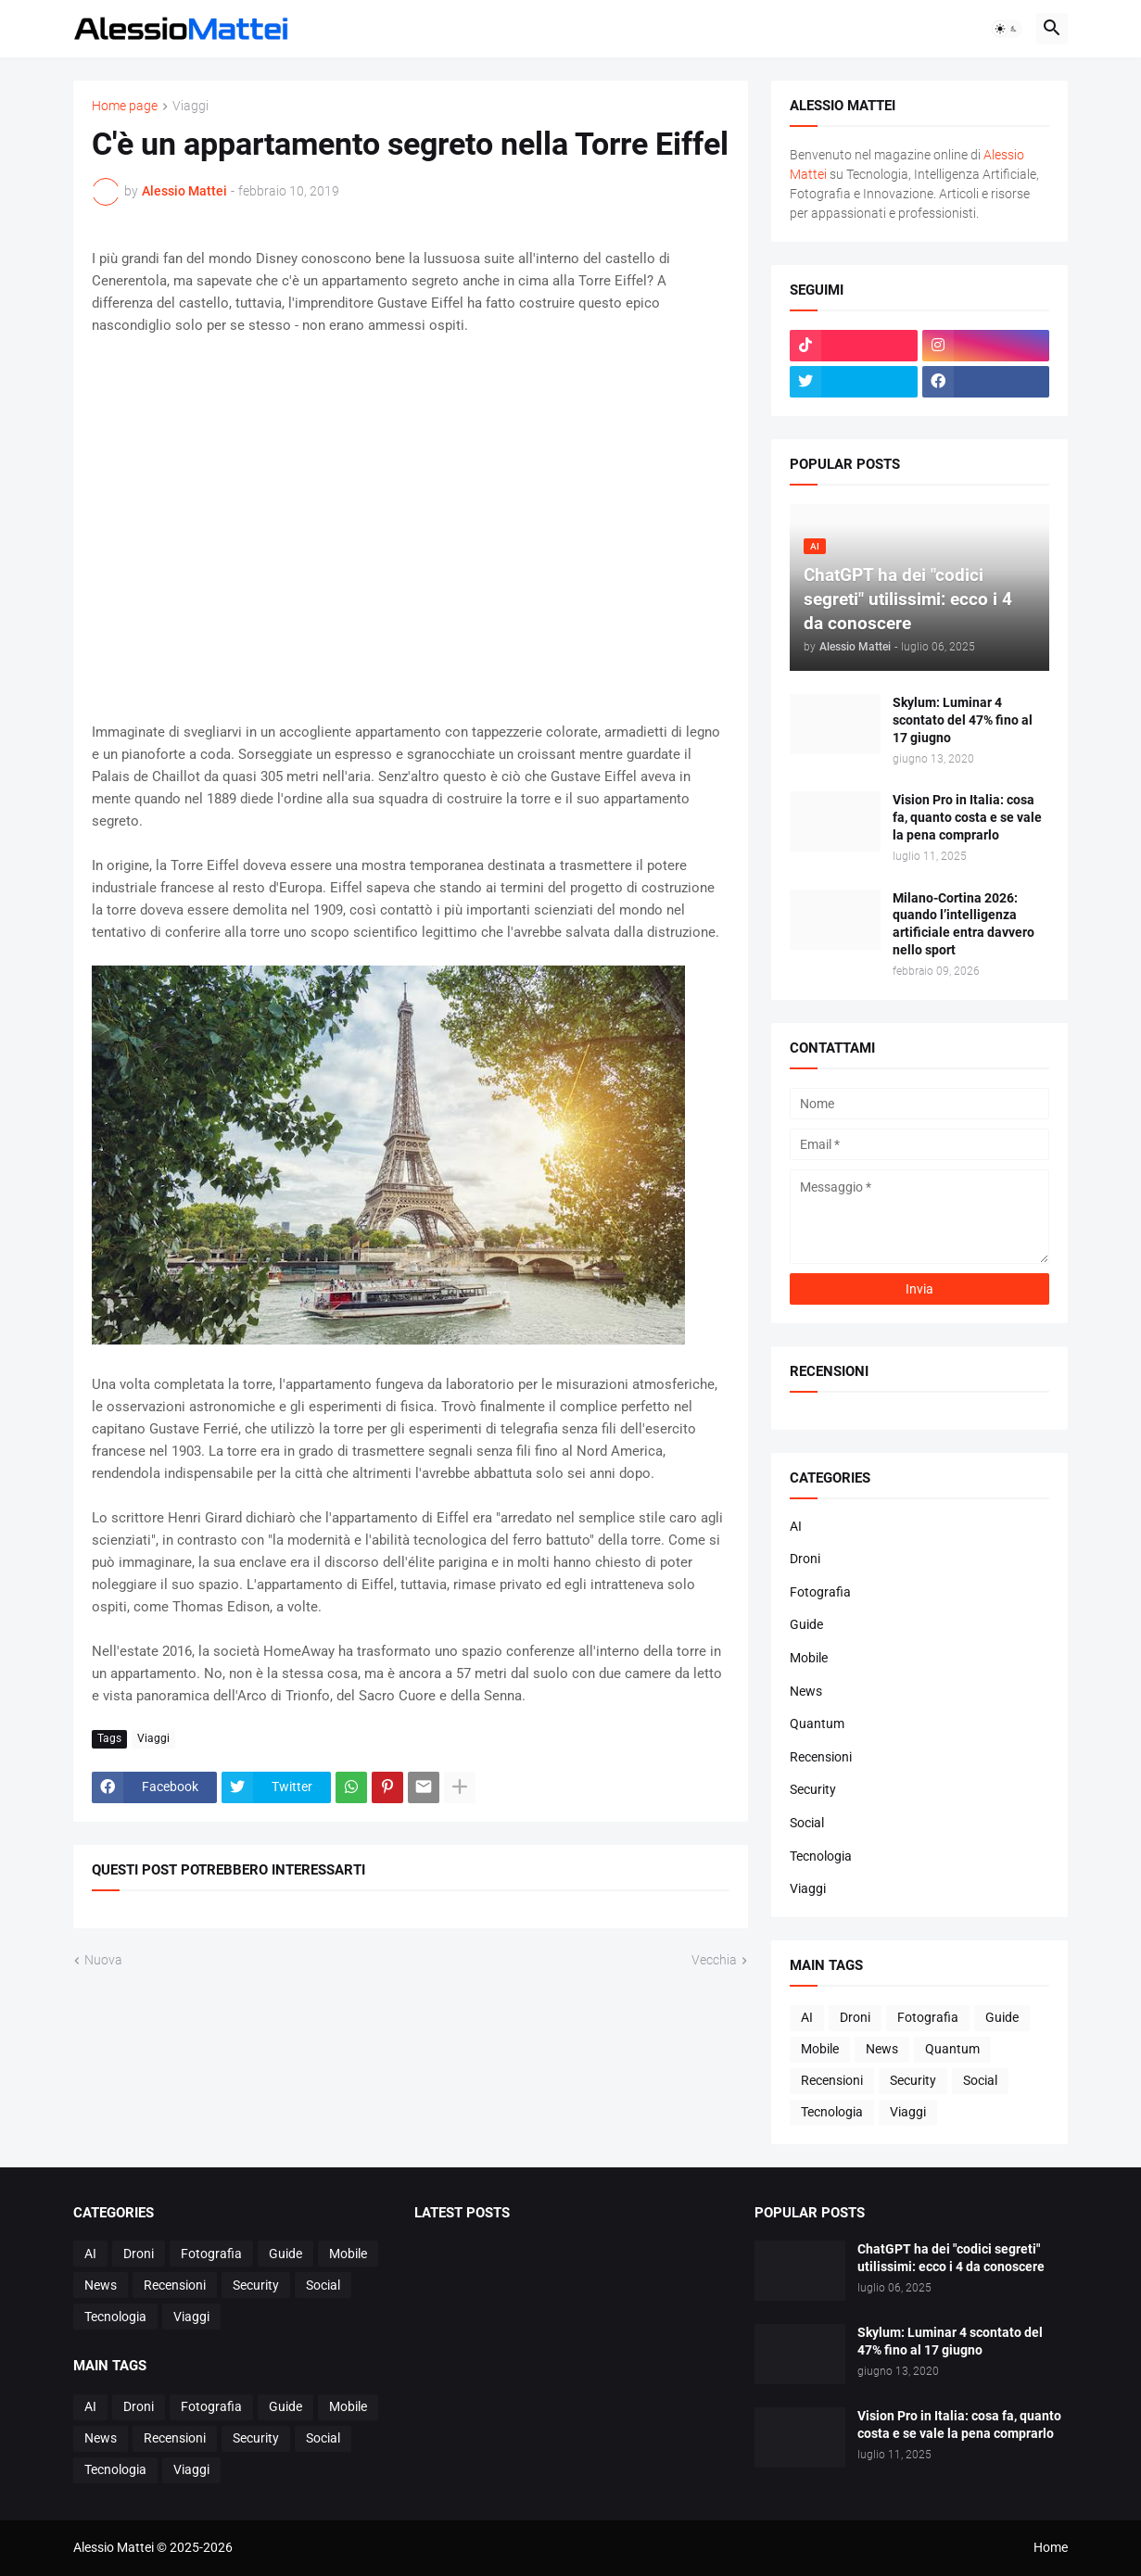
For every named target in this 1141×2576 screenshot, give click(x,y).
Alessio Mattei (184, 190)
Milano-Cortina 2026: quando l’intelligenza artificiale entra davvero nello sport (963, 924)
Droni (805, 1558)
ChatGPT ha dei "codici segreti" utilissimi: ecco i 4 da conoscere (951, 2257)
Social (807, 1822)
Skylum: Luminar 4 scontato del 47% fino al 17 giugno (963, 720)
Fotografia (820, 1592)
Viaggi (190, 106)
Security (813, 1789)
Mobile (809, 1657)
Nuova (103, 1959)
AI (796, 1526)
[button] (1006, 28)
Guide (806, 1624)
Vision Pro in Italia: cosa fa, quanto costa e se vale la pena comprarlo (967, 817)
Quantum (817, 1723)
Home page (125, 106)
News (806, 1691)
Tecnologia (821, 1856)
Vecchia (714, 1959)
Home (1050, 2547)
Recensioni (821, 1756)
